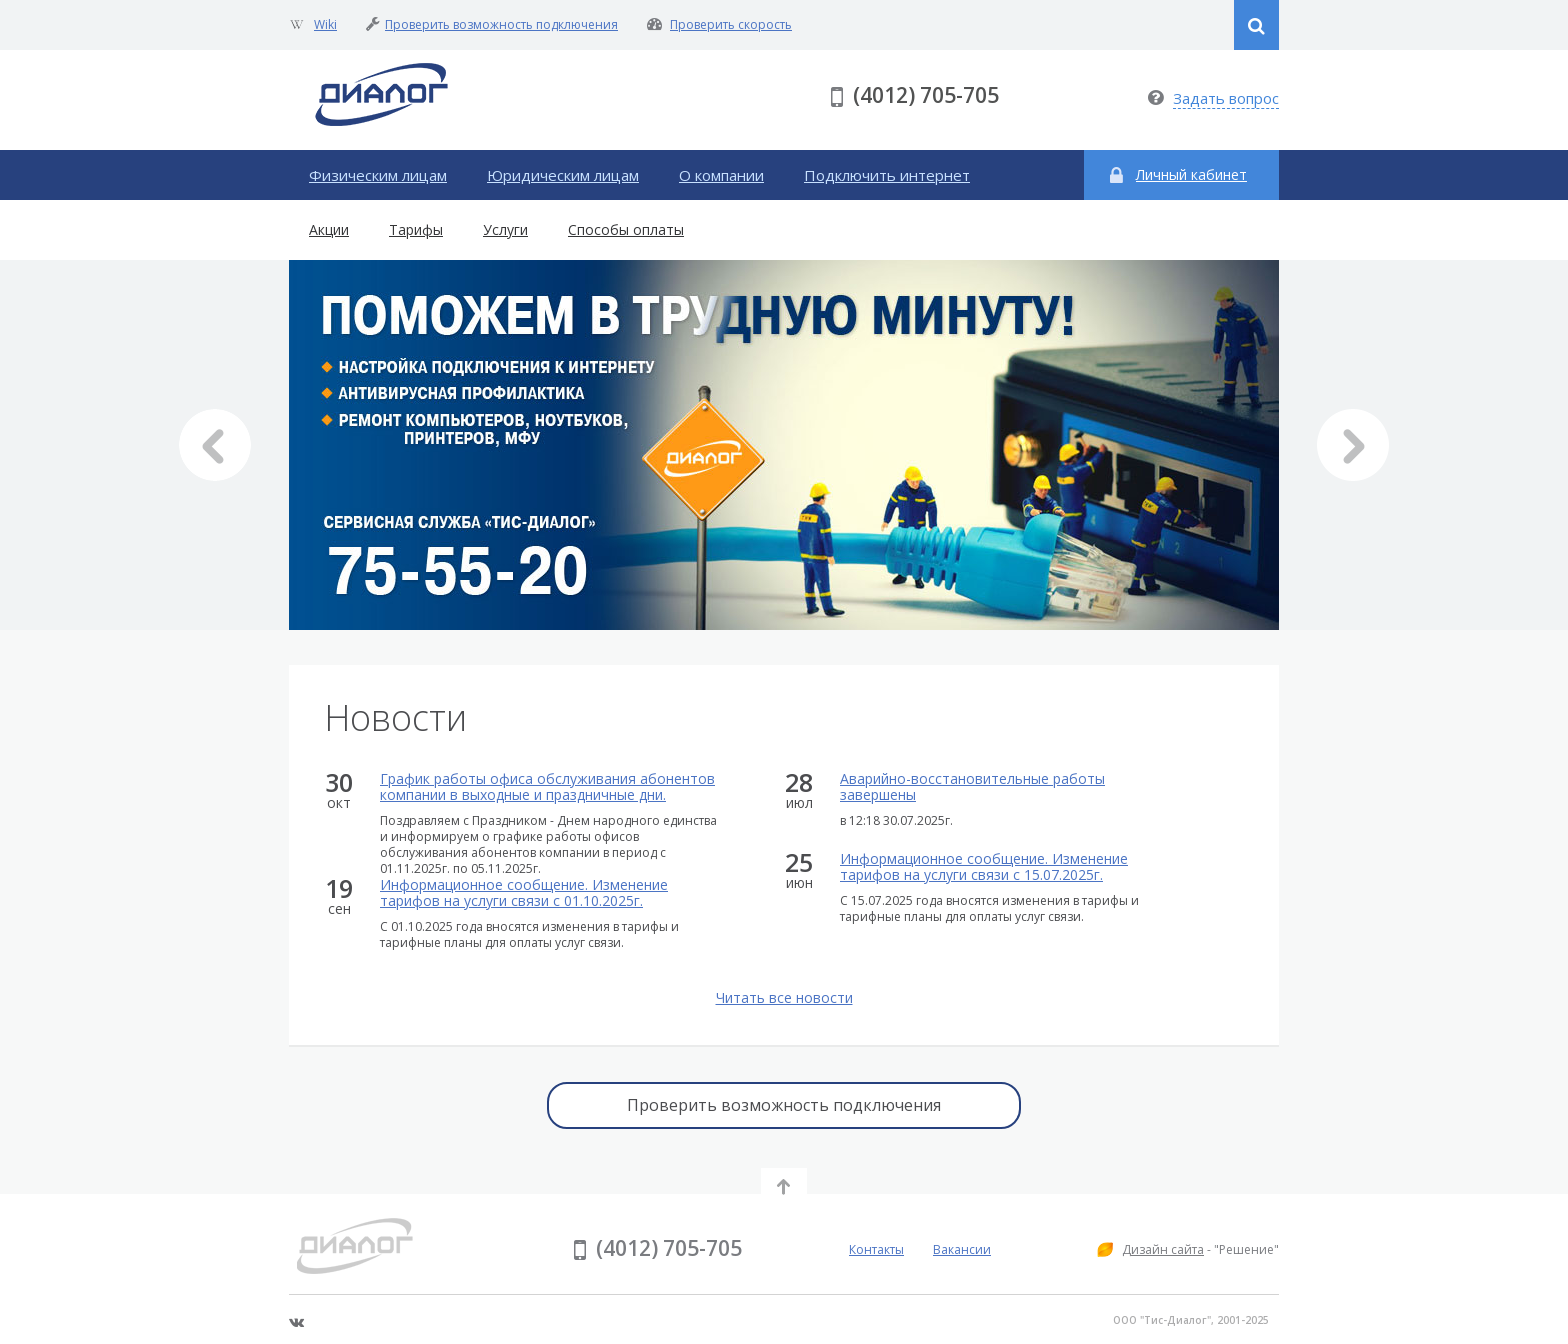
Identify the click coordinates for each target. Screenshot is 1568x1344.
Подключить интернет (887, 175)
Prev (215, 445)
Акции (329, 229)
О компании (721, 175)
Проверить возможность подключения (501, 24)
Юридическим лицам (563, 175)
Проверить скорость (731, 24)
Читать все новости (784, 997)
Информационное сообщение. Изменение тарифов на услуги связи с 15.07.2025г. (984, 867)
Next (1353, 445)
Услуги (505, 229)
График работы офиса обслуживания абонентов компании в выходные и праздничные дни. (547, 787)
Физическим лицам (378, 175)
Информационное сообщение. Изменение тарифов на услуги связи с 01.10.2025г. (524, 893)
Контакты (876, 1249)
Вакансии (962, 1249)
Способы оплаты (626, 229)
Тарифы (416, 229)
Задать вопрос (1226, 98)
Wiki (325, 24)
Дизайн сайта (1163, 1249)
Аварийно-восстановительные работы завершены (972, 787)
